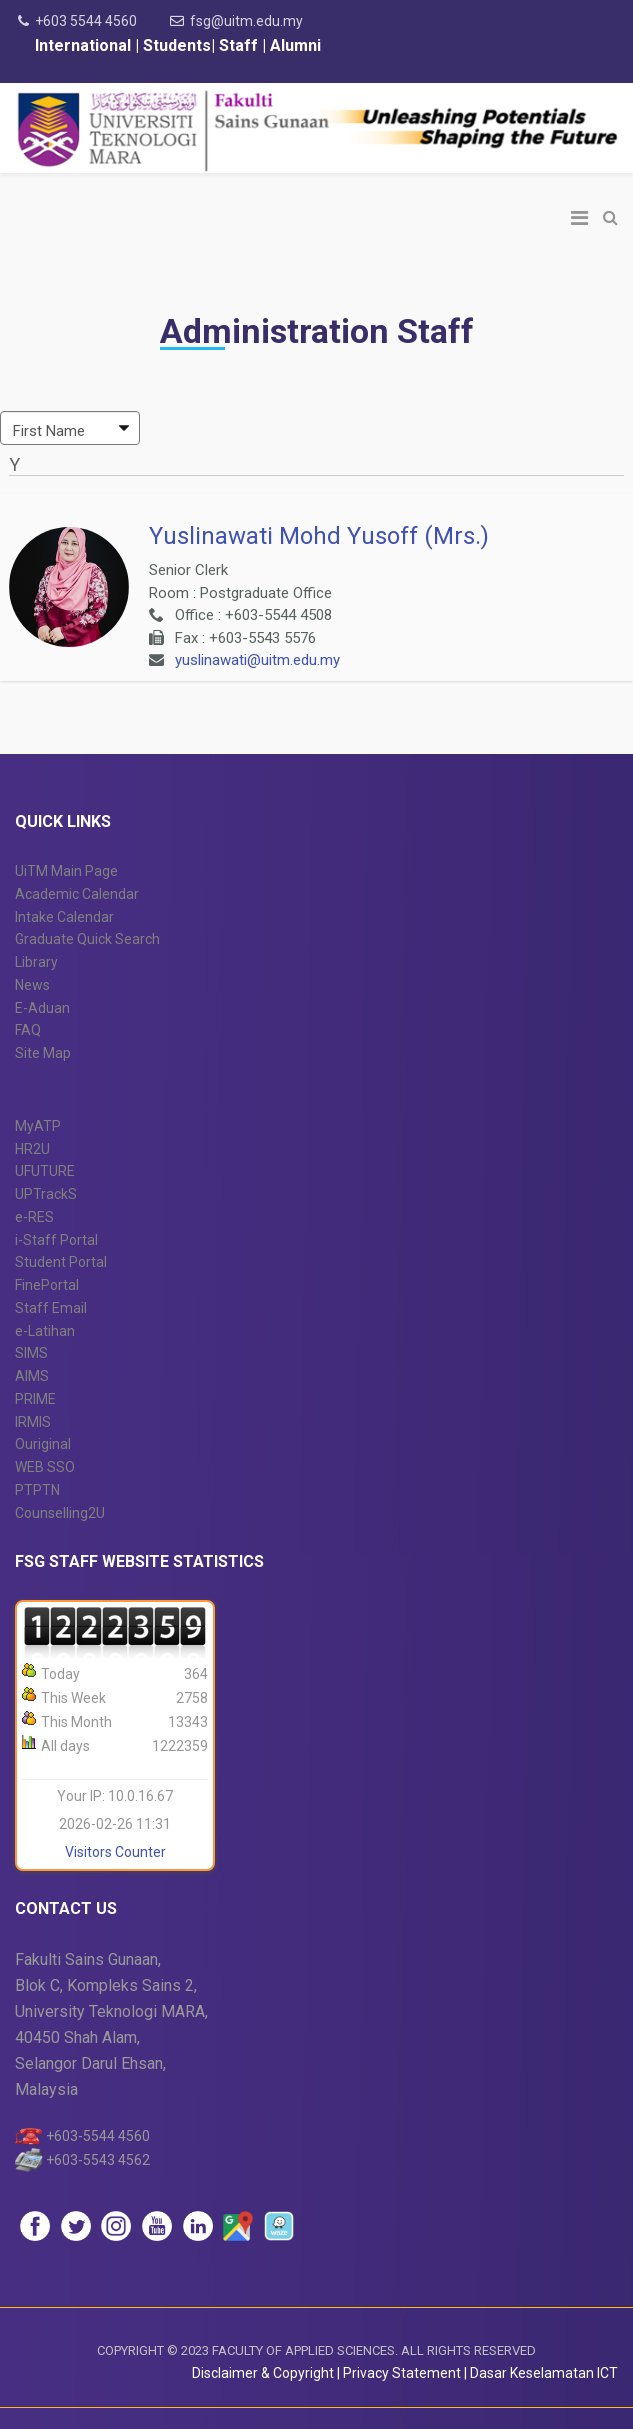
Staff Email (51, 1308)
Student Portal (61, 1262)
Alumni (295, 45)
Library (36, 962)
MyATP (38, 1126)
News (32, 985)
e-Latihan (45, 1331)
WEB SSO (45, 1467)
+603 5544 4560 (86, 21)
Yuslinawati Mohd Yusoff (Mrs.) (319, 536)
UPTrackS (46, 1194)
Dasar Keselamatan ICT (544, 2373)
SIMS (31, 1353)
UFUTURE (45, 1171)
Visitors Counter (115, 1852)
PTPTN (37, 1490)
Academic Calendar (77, 894)
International (85, 45)
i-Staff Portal (56, 1240)
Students (175, 45)
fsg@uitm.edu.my (246, 21)
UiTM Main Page (66, 871)
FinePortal (47, 1285)
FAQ (28, 1030)
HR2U (32, 1149)
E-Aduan (42, 1008)
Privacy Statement (403, 2373)
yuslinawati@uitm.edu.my (257, 660)
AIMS (32, 1376)
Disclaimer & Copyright (263, 2373)
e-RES (34, 1217)
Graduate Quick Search (87, 939)
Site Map (43, 1053)
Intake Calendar (64, 917)
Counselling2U (60, 1513)
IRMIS (33, 1422)
